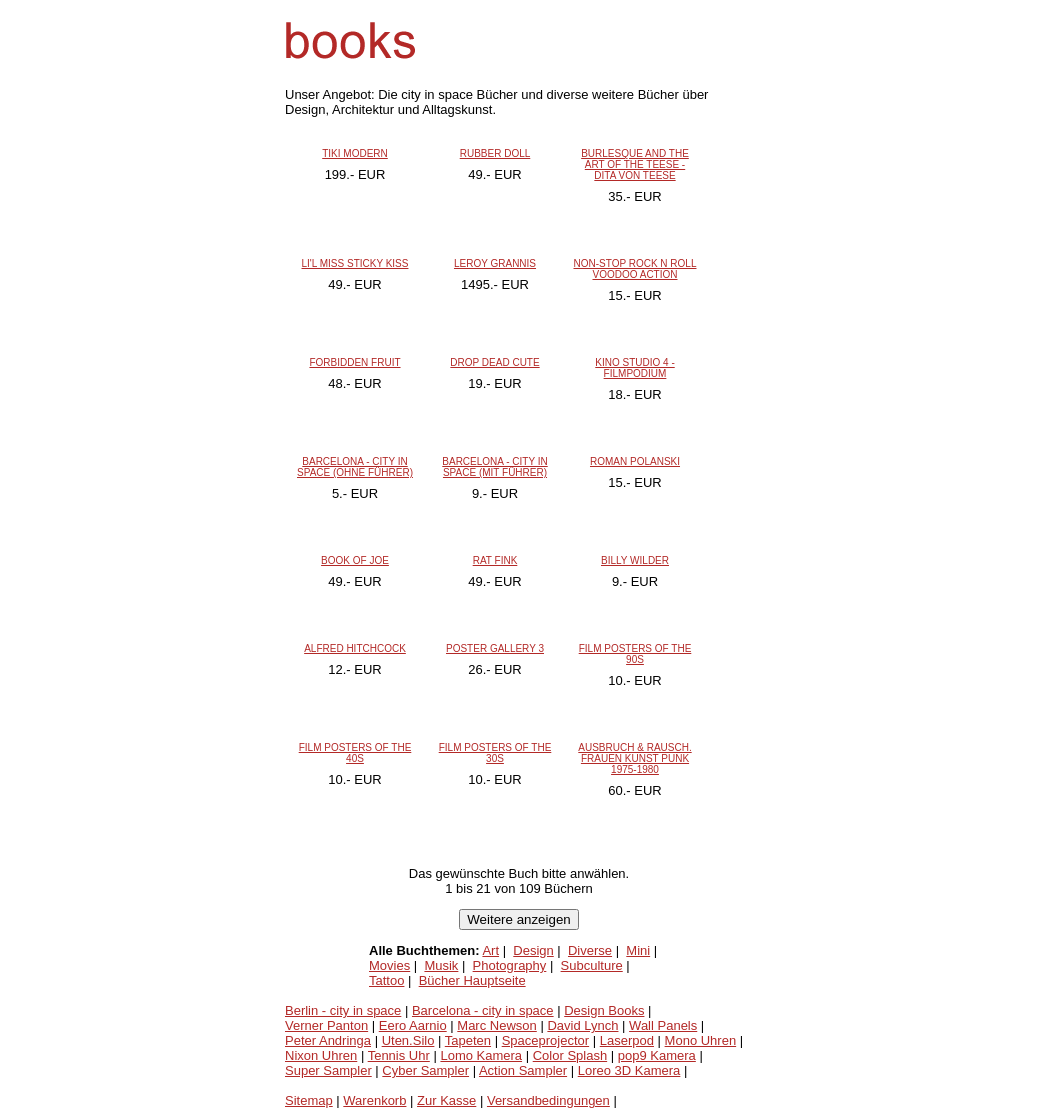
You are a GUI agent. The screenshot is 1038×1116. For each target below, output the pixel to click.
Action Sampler (523, 1070)
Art (490, 950)
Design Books (604, 1010)
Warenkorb (374, 1100)
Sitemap (309, 1100)
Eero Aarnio (413, 1025)
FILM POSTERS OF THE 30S (495, 753)
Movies (389, 965)
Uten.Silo (408, 1040)
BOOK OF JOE (355, 560)
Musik (441, 965)
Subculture (592, 965)
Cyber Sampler (425, 1070)
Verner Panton (326, 1025)
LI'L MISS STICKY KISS (355, 263)
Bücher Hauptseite (472, 980)
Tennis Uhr (399, 1055)
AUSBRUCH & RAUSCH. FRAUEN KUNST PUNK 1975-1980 (634, 758)
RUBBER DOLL (495, 153)
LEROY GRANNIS (495, 263)
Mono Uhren (701, 1040)
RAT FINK (495, 560)
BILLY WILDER (635, 560)
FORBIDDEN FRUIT (354, 362)
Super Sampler (328, 1070)
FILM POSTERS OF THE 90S (635, 654)
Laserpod (627, 1040)
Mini (638, 950)
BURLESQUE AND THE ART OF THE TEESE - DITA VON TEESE (635, 164)
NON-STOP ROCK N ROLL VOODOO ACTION (635, 269)
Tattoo (386, 980)
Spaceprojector (545, 1040)
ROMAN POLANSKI (635, 461)
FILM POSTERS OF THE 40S (355, 753)
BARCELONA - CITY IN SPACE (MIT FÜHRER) (494, 467)
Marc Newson (496, 1025)
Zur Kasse (446, 1100)
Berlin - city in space (343, 1010)
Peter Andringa (328, 1040)
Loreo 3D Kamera (629, 1070)
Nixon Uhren (321, 1055)
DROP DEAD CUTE (494, 362)
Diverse (590, 950)
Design (533, 950)
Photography (510, 965)
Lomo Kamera (481, 1055)
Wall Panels (663, 1025)
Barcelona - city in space (483, 1010)
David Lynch (582, 1025)
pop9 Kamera (657, 1055)
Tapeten (468, 1040)
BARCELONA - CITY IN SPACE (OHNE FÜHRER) (355, 467)
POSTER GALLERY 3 (495, 648)
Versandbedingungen (548, 1100)
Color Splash (570, 1055)
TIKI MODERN (355, 153)
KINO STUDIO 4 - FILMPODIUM (634, 368)
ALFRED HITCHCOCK (355, 648)
